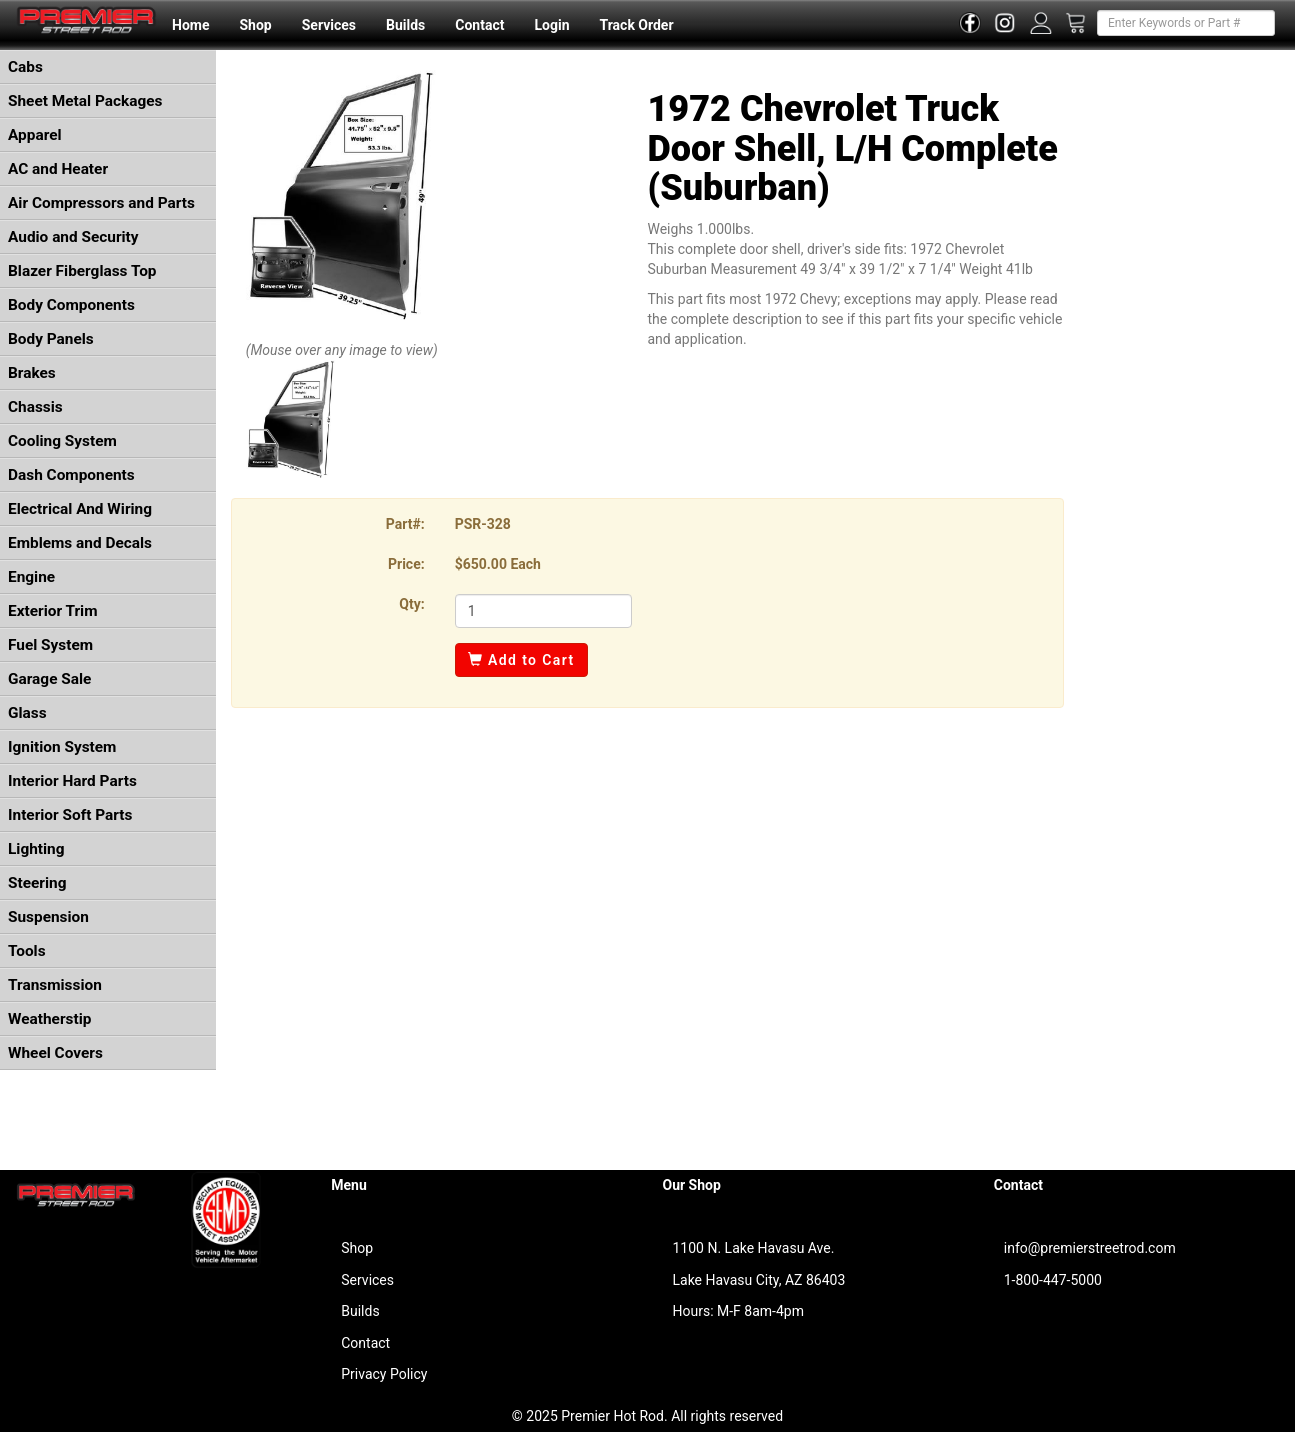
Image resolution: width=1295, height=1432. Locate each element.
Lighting (36, 849)
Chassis (35, 407)
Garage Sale (49, 679)
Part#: (405, 524)
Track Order (636, 25)
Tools (27, 951)
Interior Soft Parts (70, 815)
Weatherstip (49, 1019)
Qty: (411, 604)
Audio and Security (73, 237)
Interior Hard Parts (72, 781)
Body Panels (51, 339)
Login (551, 25)
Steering (37, 883)
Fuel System (50, 645)
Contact (479, 25)
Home (190, 25)
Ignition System (62, 747)
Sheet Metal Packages (85, 101)
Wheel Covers (55, 1053)
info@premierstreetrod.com (1090, 1248)
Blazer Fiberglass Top (82, 271)
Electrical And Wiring (80, 509)
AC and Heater (58, 169)
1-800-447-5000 (1053, 1280)
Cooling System (62, 441)
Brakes (32, 373)
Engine (31, 577)
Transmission (55, 985)
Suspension (48, 917)
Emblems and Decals (80, 543)
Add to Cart (521, 660)
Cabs (25, 67)
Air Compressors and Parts (101, 203)
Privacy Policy (384, 1374)
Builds (405, 25)
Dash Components (71, 475)
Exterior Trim (53, 611)
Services (329, 25)
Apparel (35, 135)
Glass (27, 713)
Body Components (71, 305)
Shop (255, 25)
